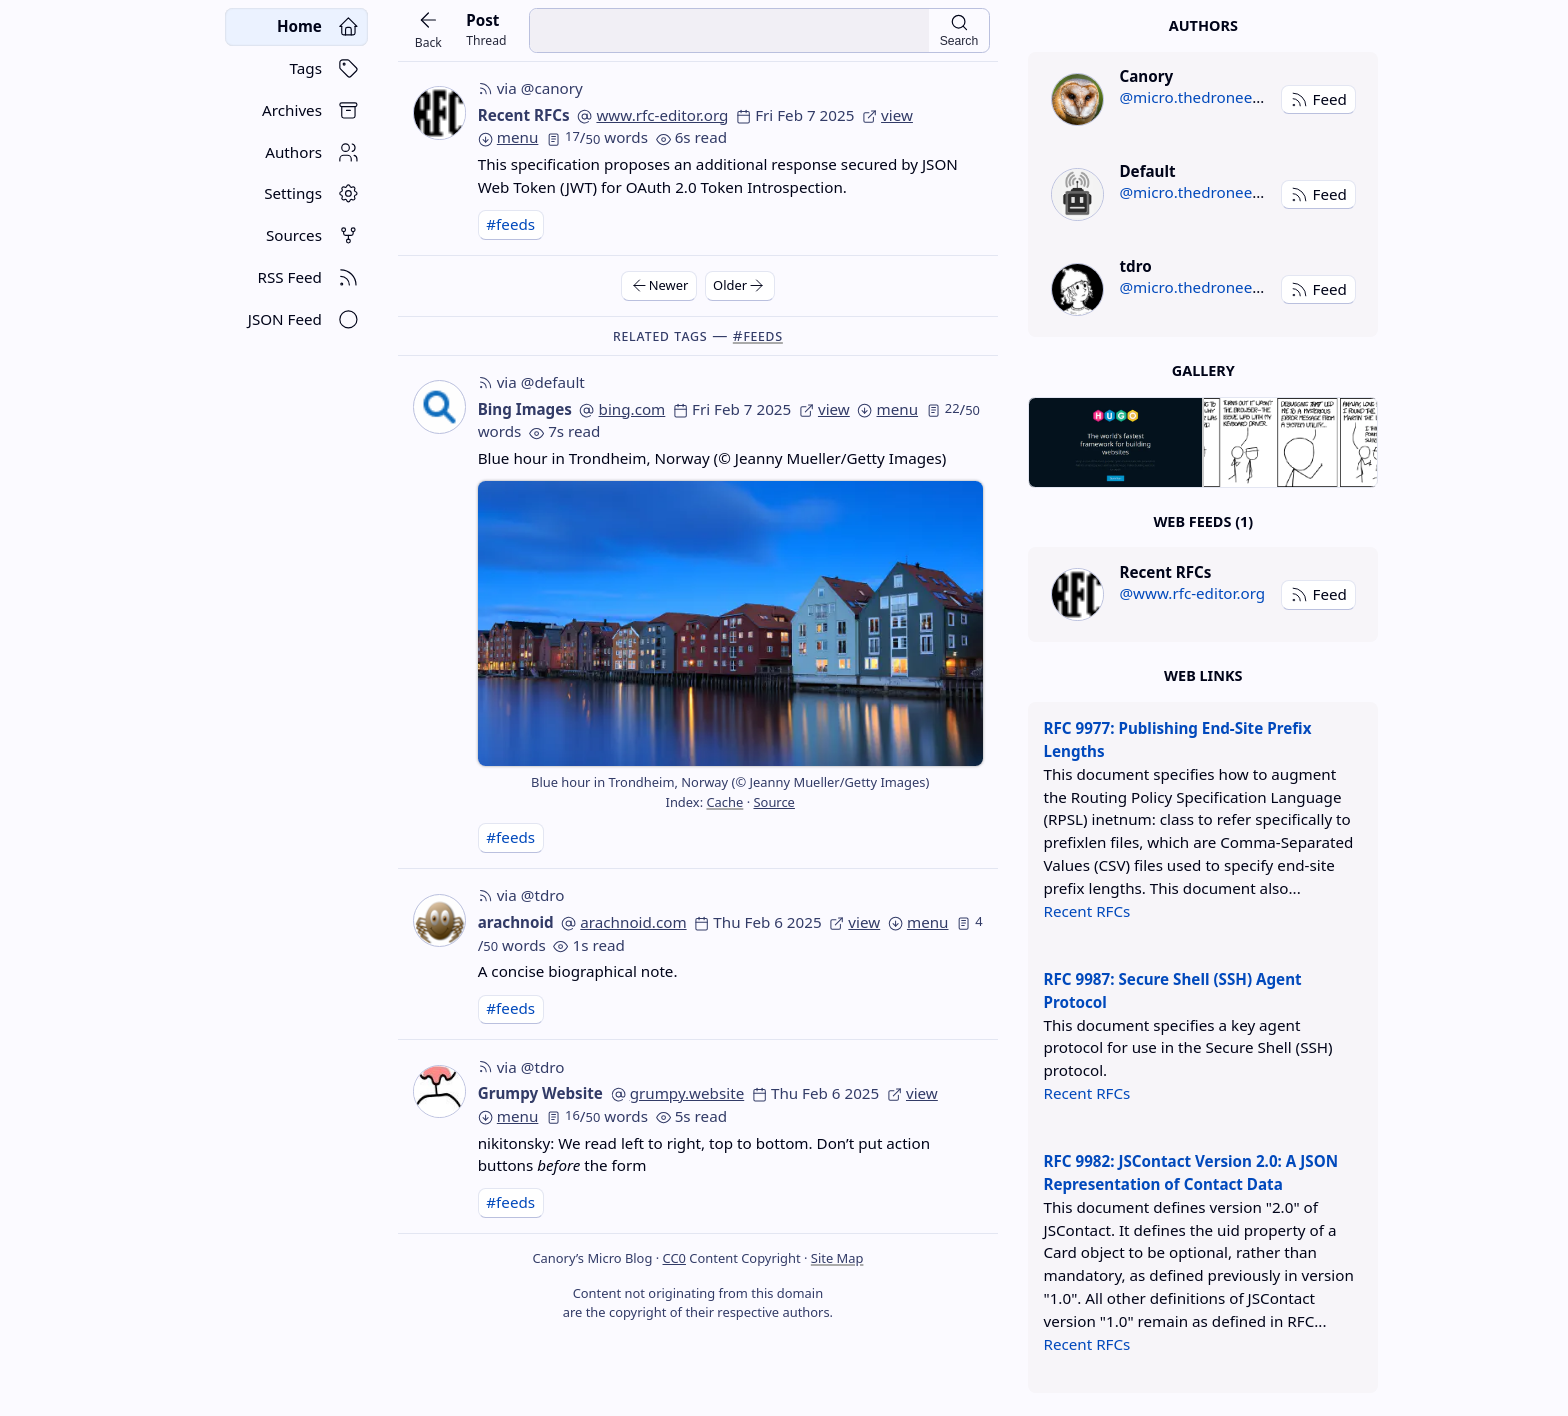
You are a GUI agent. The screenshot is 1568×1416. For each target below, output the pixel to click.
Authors (1203, 25)
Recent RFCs (524, 115)
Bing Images (525, 409)
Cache (724, 802)
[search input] (729, 30)
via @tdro (521, 895)
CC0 (674, 1258)
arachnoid (516, 922)
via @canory (530, 88)
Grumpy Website (540, 1093)
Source (773, 802)
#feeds (510, 224)
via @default (531, 382)
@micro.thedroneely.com (1208, 97)
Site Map (837, 1258)
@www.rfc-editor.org (1192, 593)
